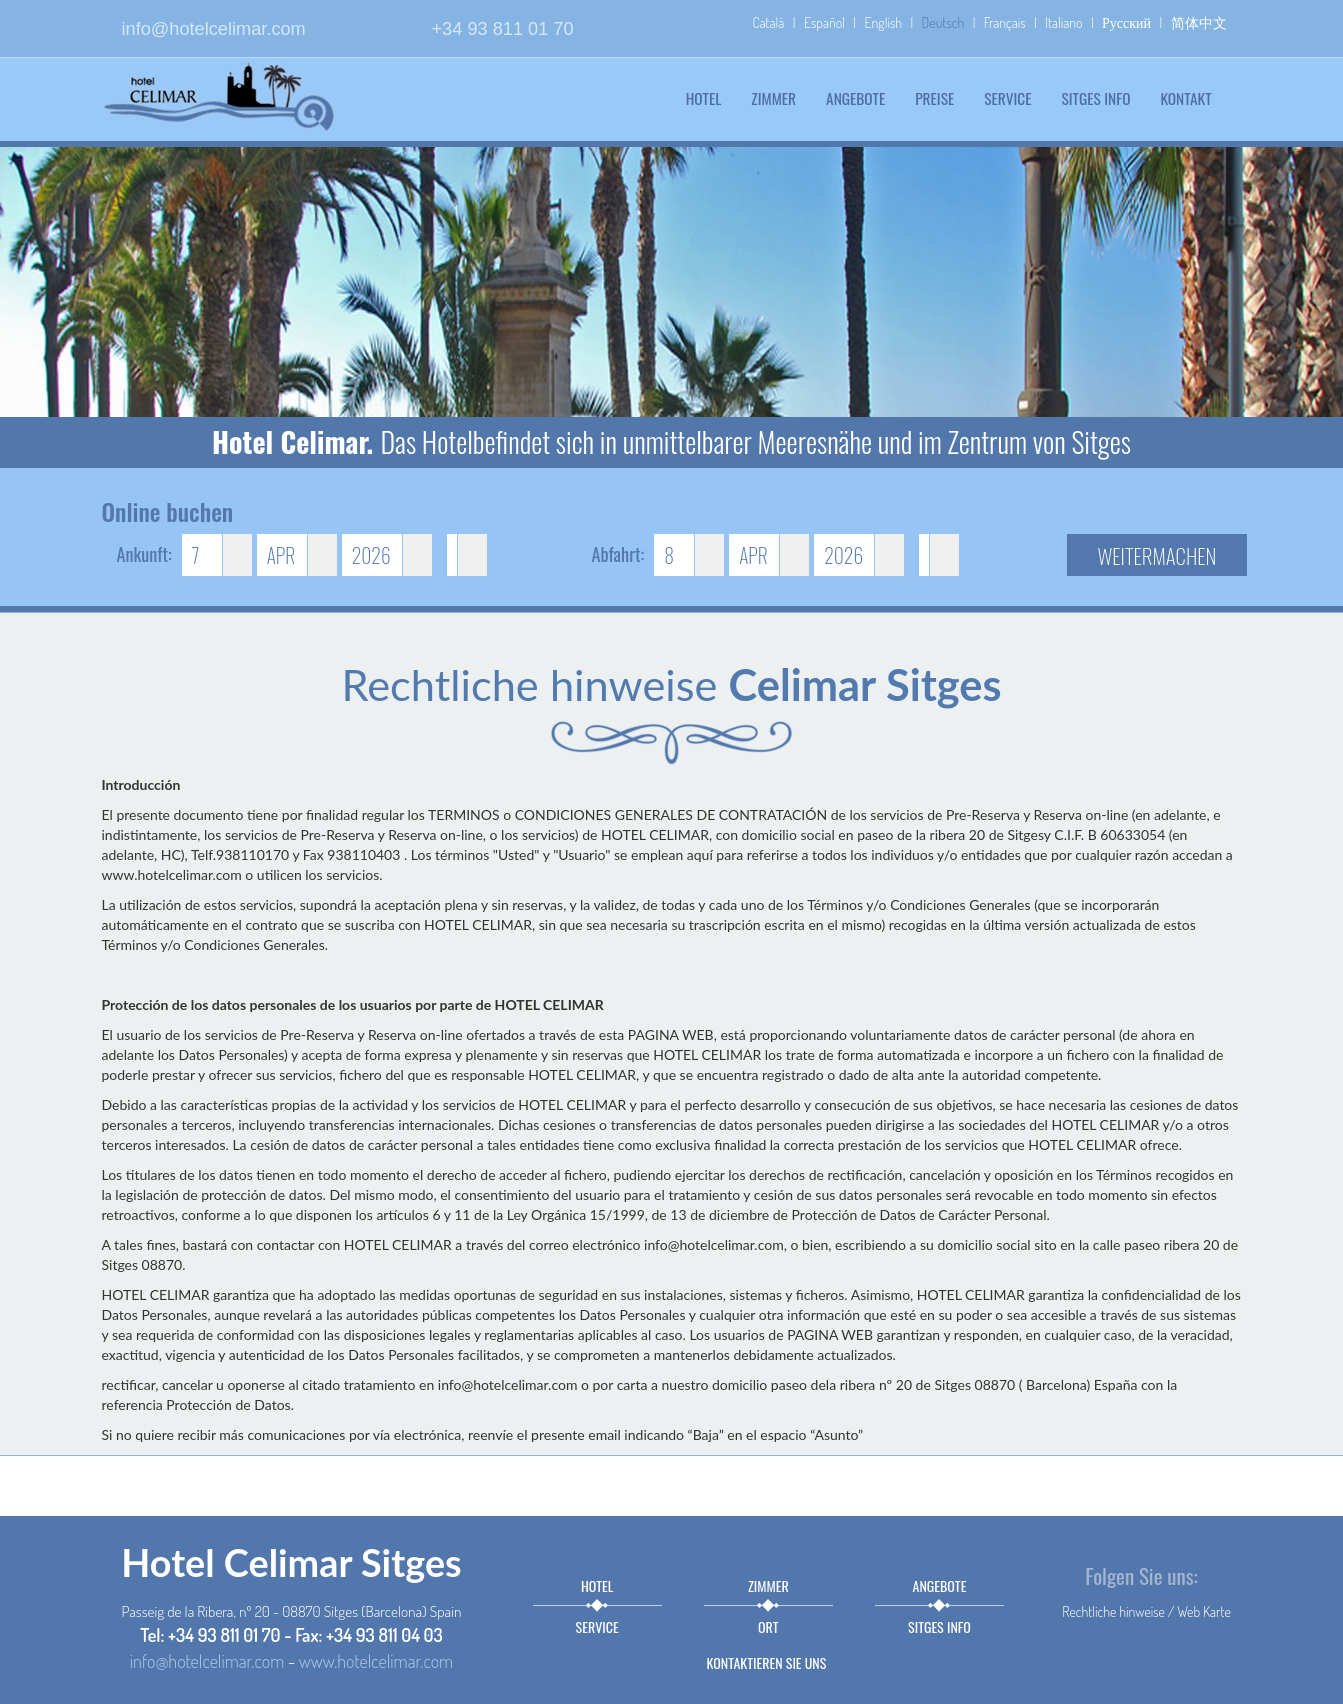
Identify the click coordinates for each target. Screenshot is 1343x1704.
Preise (934, 98)
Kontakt (1185, 98)
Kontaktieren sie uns (767, 1662)
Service (1007, 98)
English (883, 22)
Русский (1126, 22)
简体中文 (1199, 22)
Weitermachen (1157, 555)
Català (768, 22)
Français (1005, 22)
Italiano (1063, 22)
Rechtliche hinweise (1113, 1611)
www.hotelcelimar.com (376, 1660)
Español (824, 22)
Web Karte (1204, 1611)
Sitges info (1095, 98)
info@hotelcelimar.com (214, 29)
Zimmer (773, 98)
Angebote (855, 98)
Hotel (704, 98)
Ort (768, 1626)
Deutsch (943, 22)
